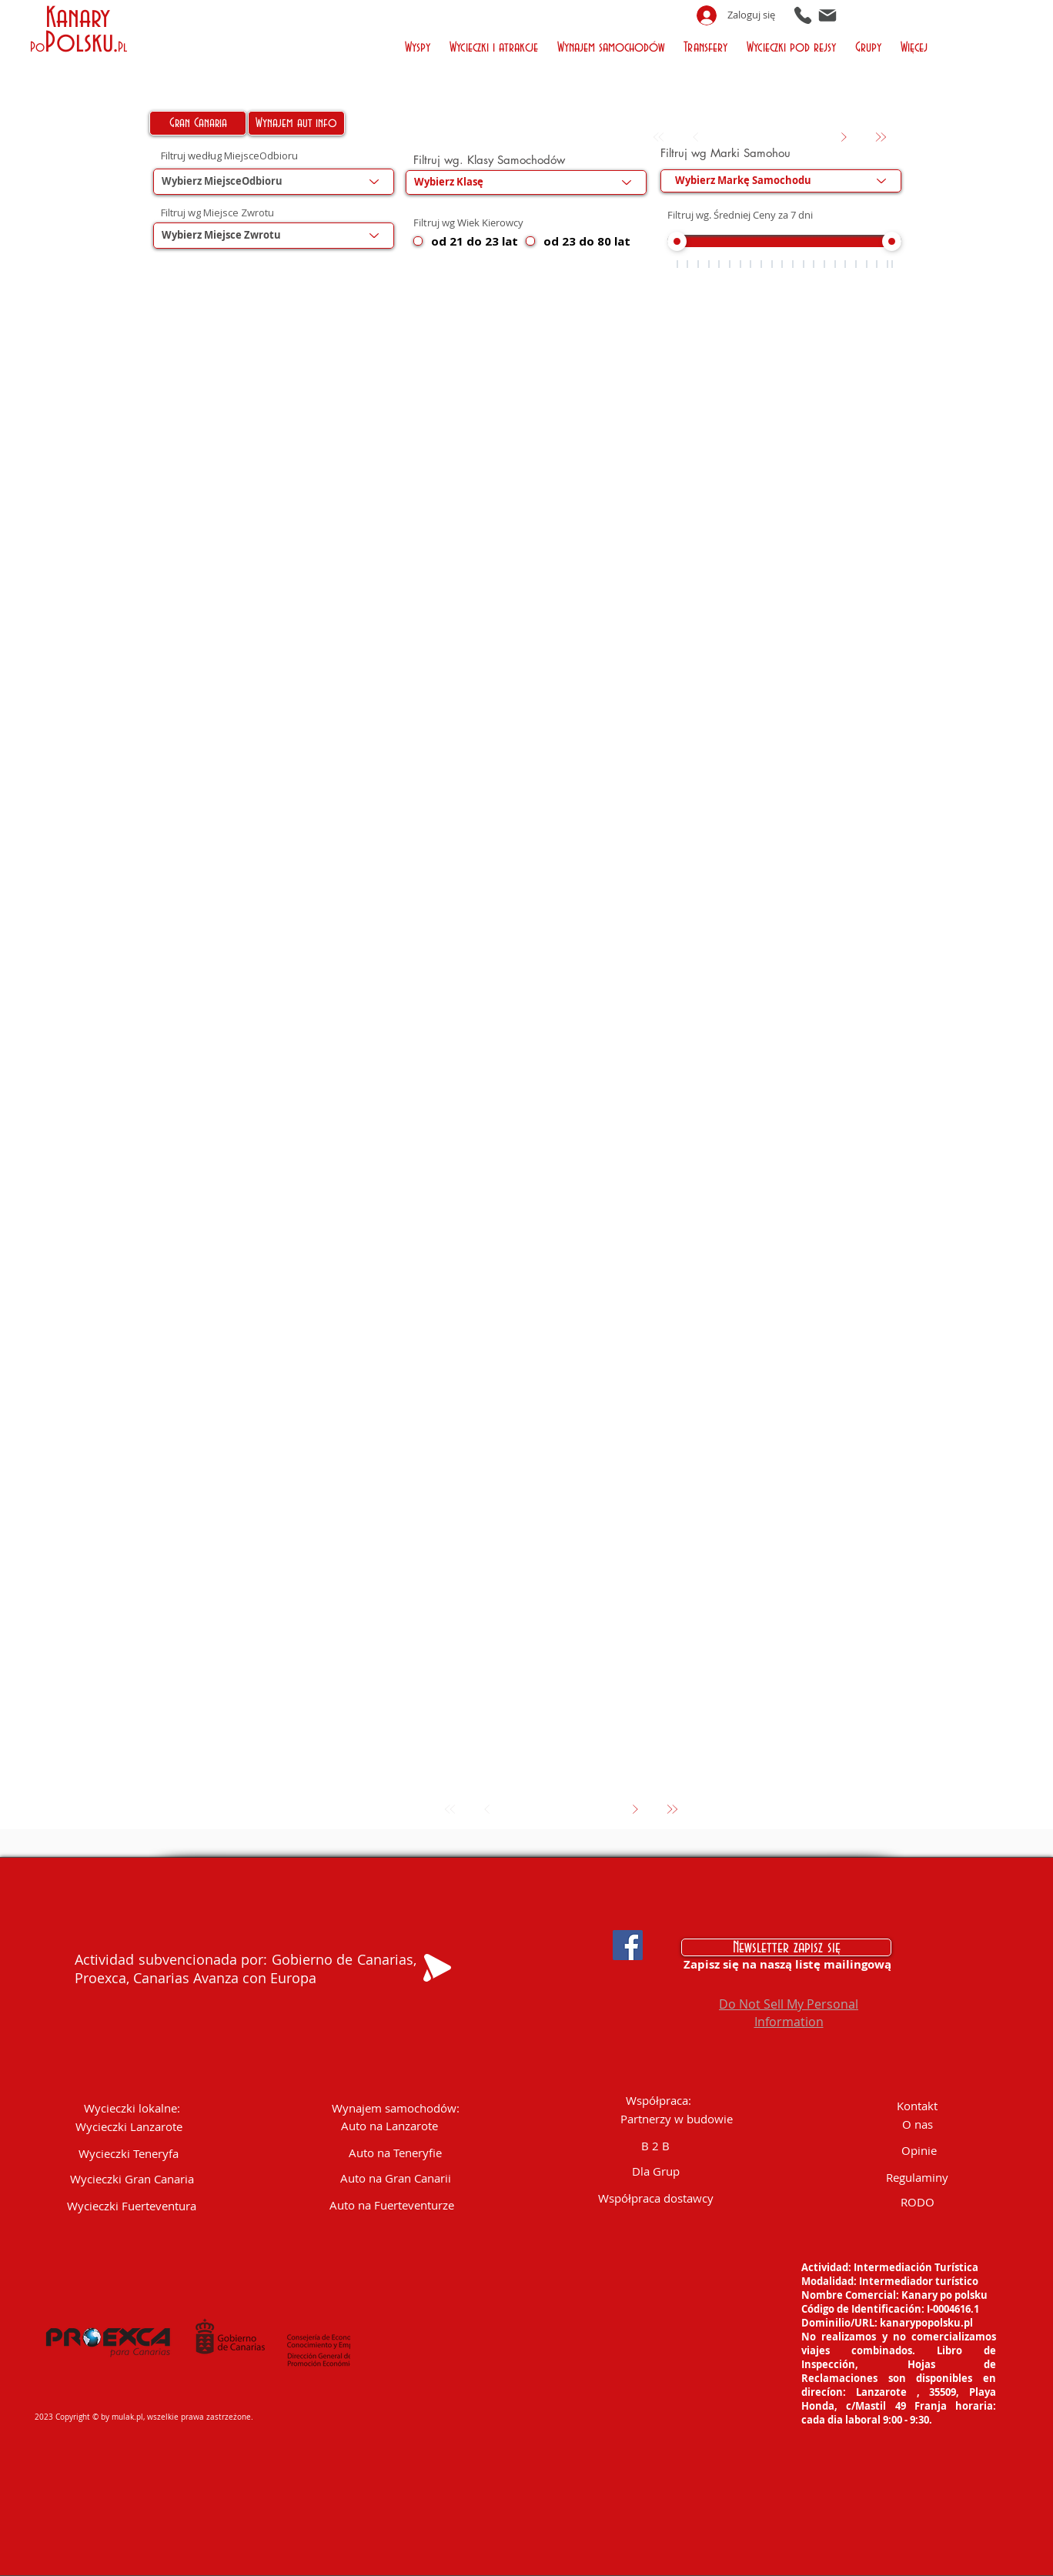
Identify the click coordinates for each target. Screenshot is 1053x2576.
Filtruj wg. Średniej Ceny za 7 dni (740, 215)
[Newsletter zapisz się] (786, 1947)
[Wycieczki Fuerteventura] (132, 2206)
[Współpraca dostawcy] (656, 2198)
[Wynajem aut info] (296, 123)
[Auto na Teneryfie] (395, 2153)
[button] (419, 46)
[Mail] (827, 15)
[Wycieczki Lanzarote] (128, 2127)
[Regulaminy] (917, 2177)
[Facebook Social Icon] (628, 1945)
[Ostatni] (881, 137)
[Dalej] (843, 137)
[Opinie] (919, 2150)
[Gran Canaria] (197, 123)
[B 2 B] (655, 2146)
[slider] (677, 242)
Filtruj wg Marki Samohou (725, 153)
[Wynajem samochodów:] (395, 2108)
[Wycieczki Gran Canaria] (132, 2179)
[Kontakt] (917, 2106)
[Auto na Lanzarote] (390, 2126)
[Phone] (803, 15)
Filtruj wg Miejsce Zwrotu (217, 213)
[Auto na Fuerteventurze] (392, 2205)
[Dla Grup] (655, 2171)
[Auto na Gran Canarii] (395, 2178)
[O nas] (917, 2124)
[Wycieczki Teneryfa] (129, 2154)
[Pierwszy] (659, 137)
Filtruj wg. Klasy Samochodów (489, 160)
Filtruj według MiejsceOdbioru (229, 156)
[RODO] (917, 2202)
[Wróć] (696, 137)
